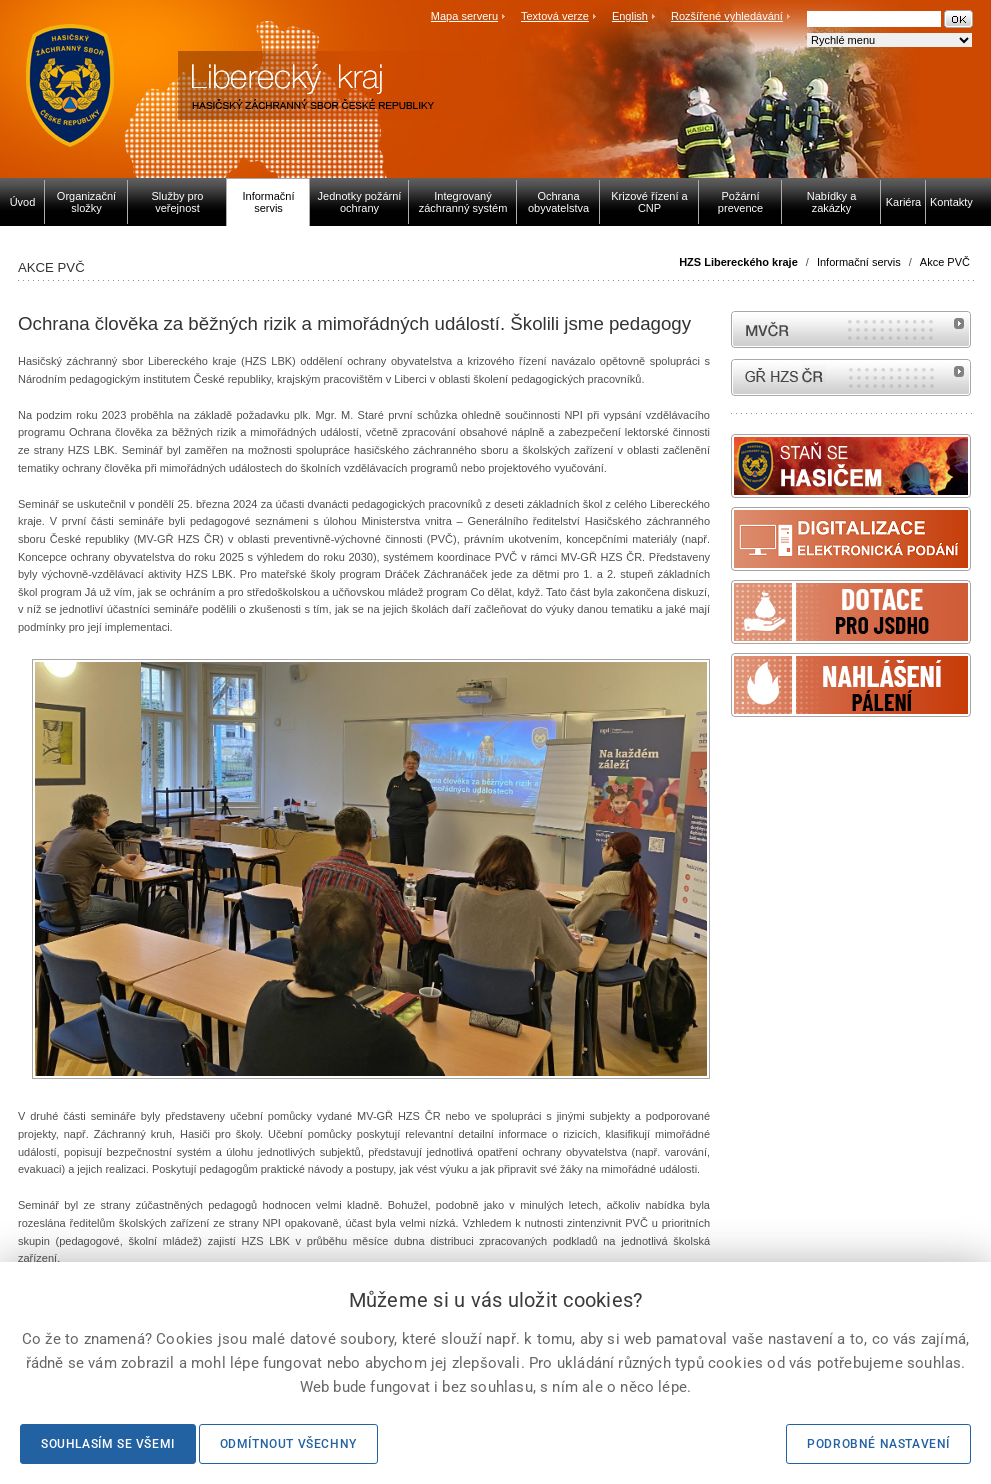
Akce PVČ (945, 262)
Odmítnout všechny (288, 1444)
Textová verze (555, 16)
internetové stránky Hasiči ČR (851, 377)
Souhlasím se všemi (108, 1444)
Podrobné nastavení (878, 1444)
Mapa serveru (464, 16)
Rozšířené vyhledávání (727, 16)
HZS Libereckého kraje (738, 262)
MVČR (851, 329)
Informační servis (859, 262)
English (630, 16)
